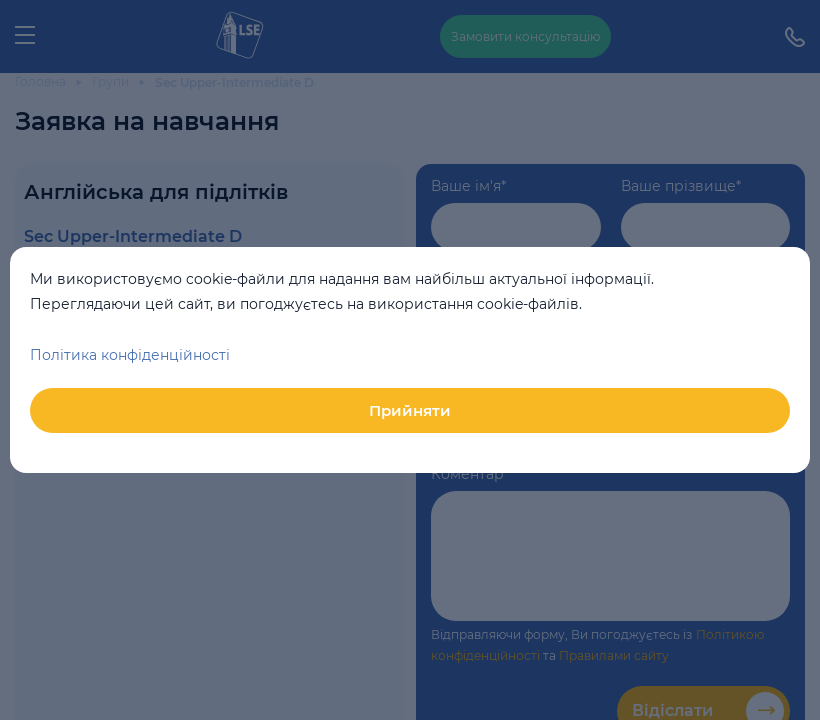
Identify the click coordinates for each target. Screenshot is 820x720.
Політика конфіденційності (130, 355)
